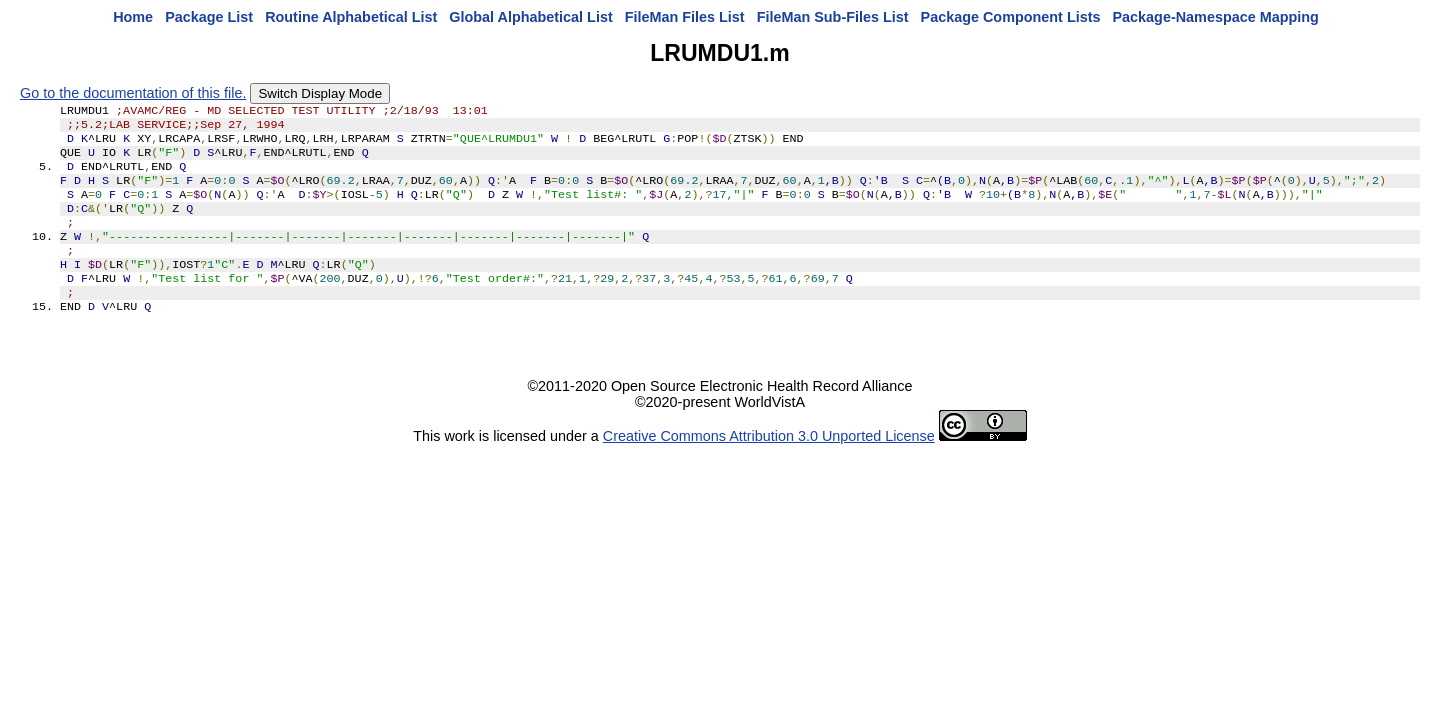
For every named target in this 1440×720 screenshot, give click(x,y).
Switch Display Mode (320, 93)
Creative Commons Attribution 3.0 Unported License (769, 466)
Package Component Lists (1011, 17)
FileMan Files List (685, 17)
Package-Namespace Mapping (1216, 17)
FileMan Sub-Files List (833, 17)
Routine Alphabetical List (351, 17)
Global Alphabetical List (530, 17)
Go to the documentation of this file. (133, 93)
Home (133, 17)
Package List (209, 17)
